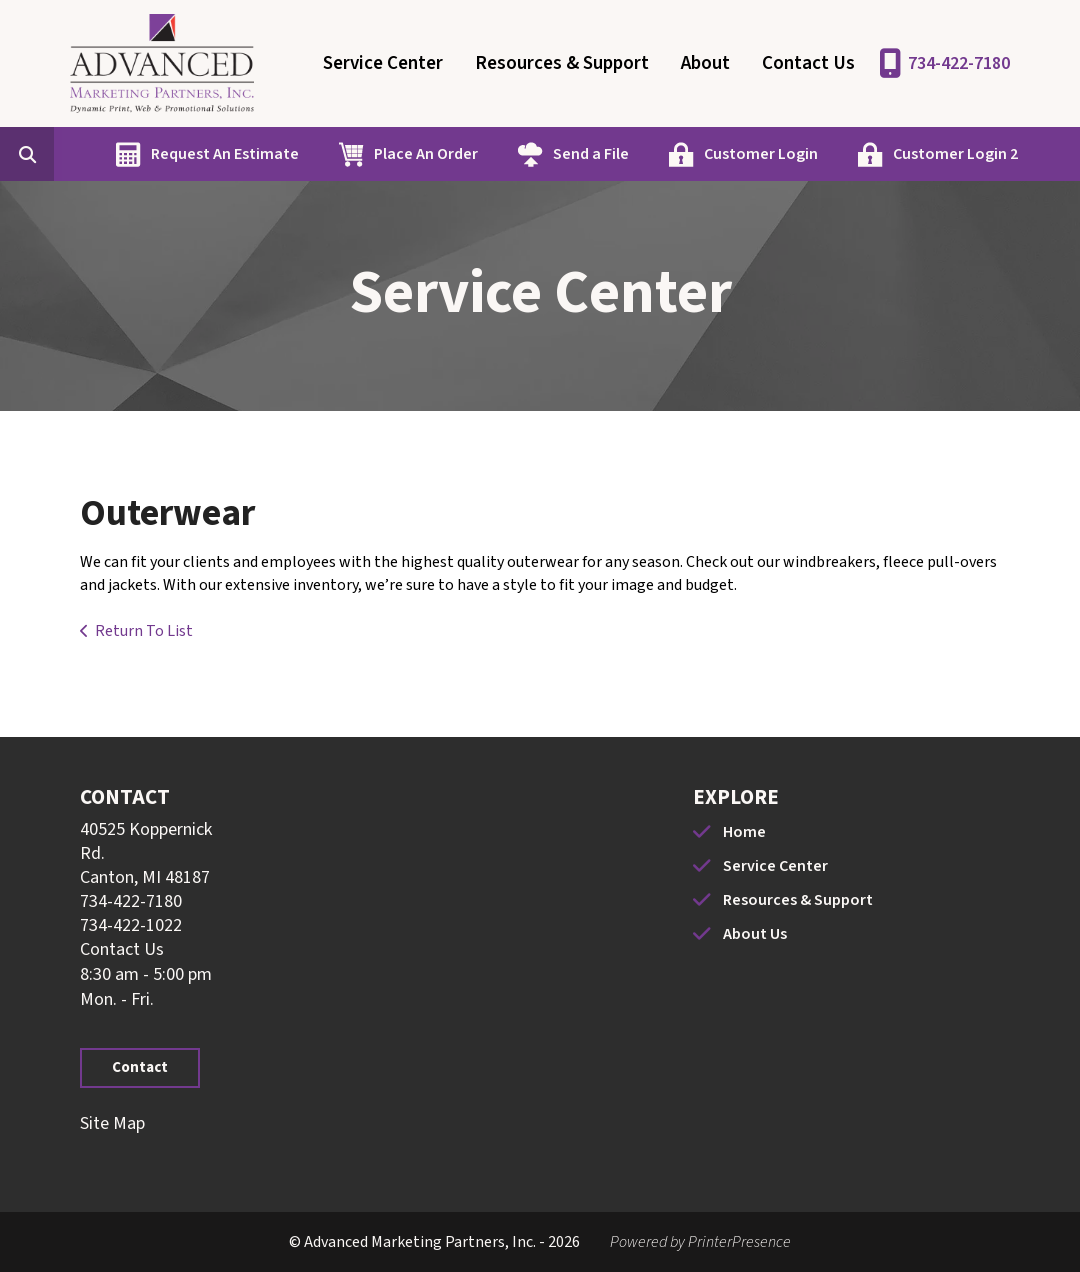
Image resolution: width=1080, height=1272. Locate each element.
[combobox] (58, 154)
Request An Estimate (225, 154)
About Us (755, 934)
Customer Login (761, 154)
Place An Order (426, 154)
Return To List (144, 631)
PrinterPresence (739, 1242)
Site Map (112, 1123)
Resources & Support (562, 63)
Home (744, 832)
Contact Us (808, 63)
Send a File (591, 154)
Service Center (383, 63)
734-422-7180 (959, 63)
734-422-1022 (131, 925)
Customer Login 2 (955, 154)
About (705, 63)
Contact (140, 1067)
